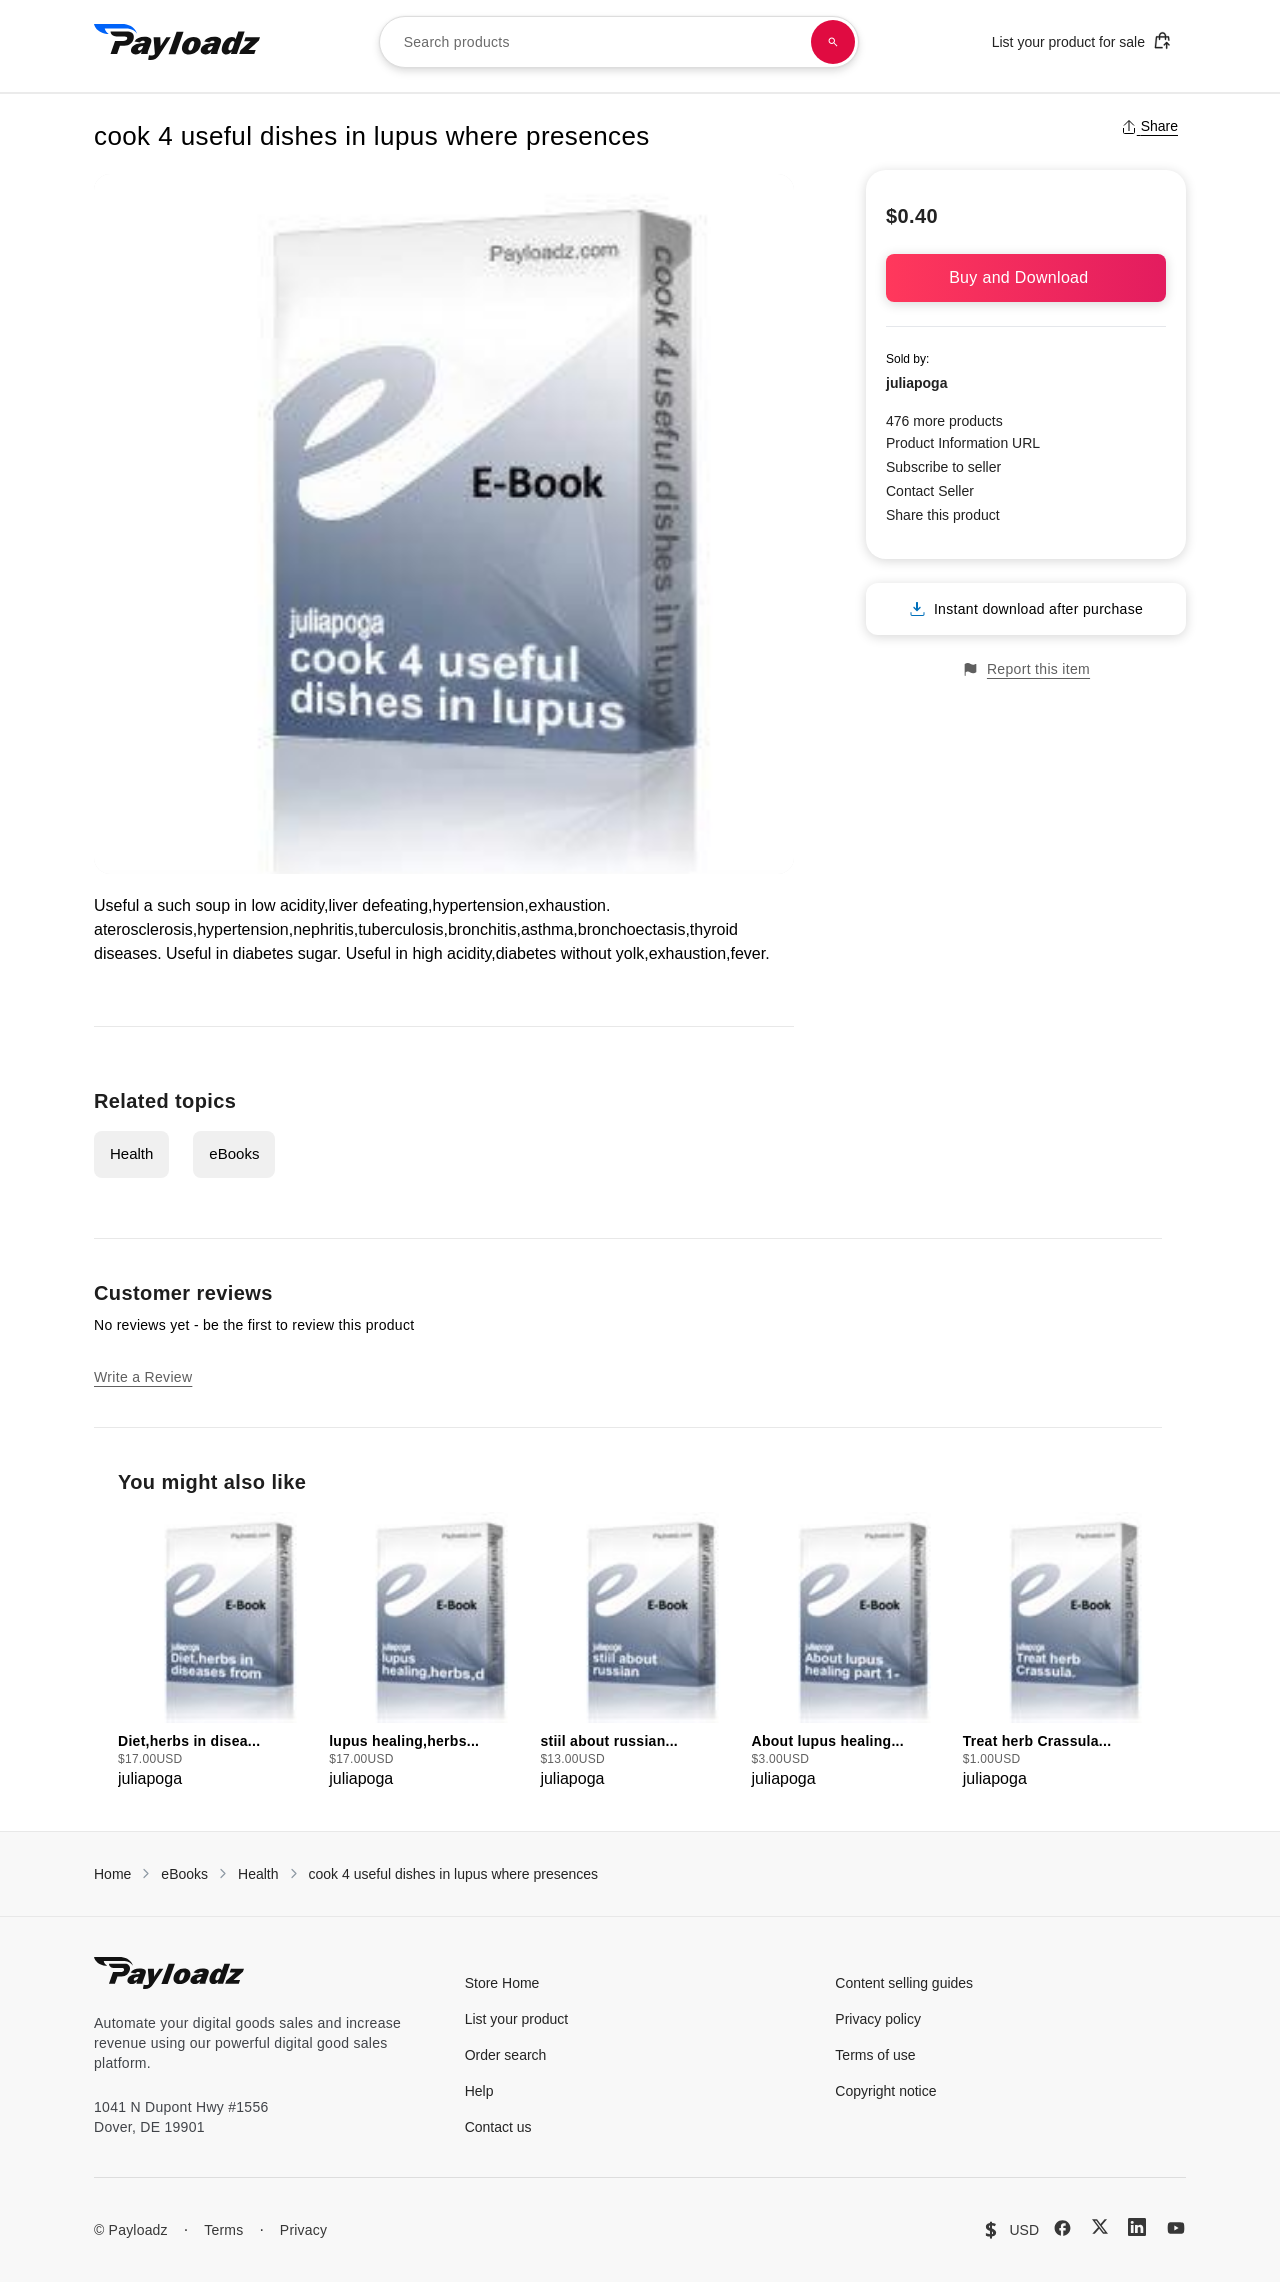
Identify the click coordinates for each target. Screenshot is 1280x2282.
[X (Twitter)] (1100, 2226)
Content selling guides (904, 1983)
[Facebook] (1062, 2228)
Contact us (498, 2127)
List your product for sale (1082, 40)
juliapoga (916, 383)
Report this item (1026, 669)
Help (479, 2091)
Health (131, 1153)
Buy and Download (1026, 277)
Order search (506, 2055)
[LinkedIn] (1137, 2227)
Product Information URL (963, 443)
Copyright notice (885, 2091)
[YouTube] (1176, 2228)
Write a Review (143, 1377)
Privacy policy (878, 2019)
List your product (517, 2019)
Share (1149, 126)
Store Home (502, 1983)
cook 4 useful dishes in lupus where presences (454, 1874)
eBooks (234, 1153)
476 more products (944, 421)
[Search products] (833, 42)
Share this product (943, 515)
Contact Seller (930, 491)
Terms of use (875, 2055)
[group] (217, 1651)
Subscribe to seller (943, 467)
